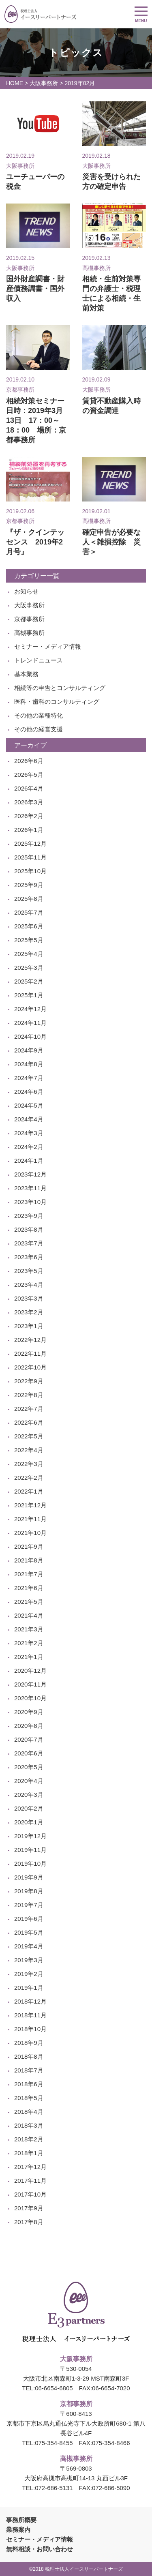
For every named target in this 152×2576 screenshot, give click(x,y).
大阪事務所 (44, 83)
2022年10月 (30, 1367)
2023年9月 (28, 1215)
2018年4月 (28, 2111)
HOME (14, 83)
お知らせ (26, 591)
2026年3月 (28, 802)
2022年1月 (28, 1491)
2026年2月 (28, 815)
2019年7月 (28, 1904)
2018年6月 (28, 2084)
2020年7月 (28, 1739)
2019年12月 (30, 1835)
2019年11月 (30, 1849)
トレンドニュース (38, 660)
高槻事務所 (29, 632)
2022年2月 (28, 1477)
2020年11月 (30, 1684)
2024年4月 (28, 1119)
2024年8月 (28, 1064)
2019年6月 (28, 1918)
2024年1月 (28, 1160)
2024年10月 (30, 1036)
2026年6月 (28, 760)
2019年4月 (28, 1946)
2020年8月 (28, 1725)
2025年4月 (28, 953)
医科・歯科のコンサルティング (56, 701)
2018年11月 (30, 2015)
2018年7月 (28, 2070)
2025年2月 (28, 981)
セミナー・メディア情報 (47, 646)
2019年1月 (28, 1987)
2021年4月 (28, 1615)
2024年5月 (28, 1105)
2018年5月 (28, 2097)
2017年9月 (28, 2208)
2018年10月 (30, 2028)
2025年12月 (30, 843)
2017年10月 (30, 2194)
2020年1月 (28, 1822)
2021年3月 (28, 1629)
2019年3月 (28, 1960)
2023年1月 (28, 1325)
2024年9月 (28, 1050)
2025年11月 (30, 857)
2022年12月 (30, 1339)
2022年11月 (30, 1353)
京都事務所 (29, 618)
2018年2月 (28, 2139)
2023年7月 (28, 1243)
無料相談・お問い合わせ (39, 2549)
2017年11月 (30, 2180)
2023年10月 (30, 1201)
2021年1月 (28, 1656)
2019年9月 (28, 1877)
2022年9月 (28, 1381)
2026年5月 (28, 774)
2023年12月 (30, 1174)
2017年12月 (30, 2166)
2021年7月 (28, 1574)
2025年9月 (28, 884)
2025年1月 (28, 995)
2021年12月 (30, 1505)
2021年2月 (28, 1642)
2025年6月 (28, 926)
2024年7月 (28, 1077)
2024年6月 (28, 1091)
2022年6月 (28, 1422)
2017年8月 (28, 2221)
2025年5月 (28, 940)
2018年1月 (28, 2153)
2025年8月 (28, 898)
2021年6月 (28, 1587)
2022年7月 (28, 1408)
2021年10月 (30, 1532)
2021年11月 (30, 1518)
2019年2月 (28, 1973)
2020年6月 (28, 1753)
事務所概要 (21, 2519)
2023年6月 (28, 1257)
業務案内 (18, 2529)
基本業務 (26, 674)
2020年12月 (30, 1670)
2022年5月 (28, 1436)
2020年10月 (30, 1698)
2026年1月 (28, 829)
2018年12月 (30, 2001)
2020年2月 (28, 1808)
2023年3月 (28, 1298)
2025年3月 (28, 967)
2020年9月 (28, 1711)
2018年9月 (28, 2042)
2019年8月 (28, 1891)
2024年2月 (28, 1146)
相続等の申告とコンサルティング (59, 687)
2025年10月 (30, 871)
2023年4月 (28, 1284)
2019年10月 (30, 1863)
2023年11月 (30, 1188)
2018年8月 (28, 2056)
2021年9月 (28, 1546)
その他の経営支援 (38, 729)
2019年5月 (28, 1932)
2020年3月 (28, 1794)
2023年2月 (28, 1312)
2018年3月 (28, 2125)
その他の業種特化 (38, 715)
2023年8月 (28, 1229)
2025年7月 (28, 912)
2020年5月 (28, 1767)
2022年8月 (28, 1394)
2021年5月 (28, 1601)
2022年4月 (28, 1450)
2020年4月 (28, 1780)
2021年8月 (28, 1560)
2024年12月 (30, 1008)
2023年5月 (28, 1270)
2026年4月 (28, 788)
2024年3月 (28, 1132)
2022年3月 (28, 1463)
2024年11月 (30, 1022)
